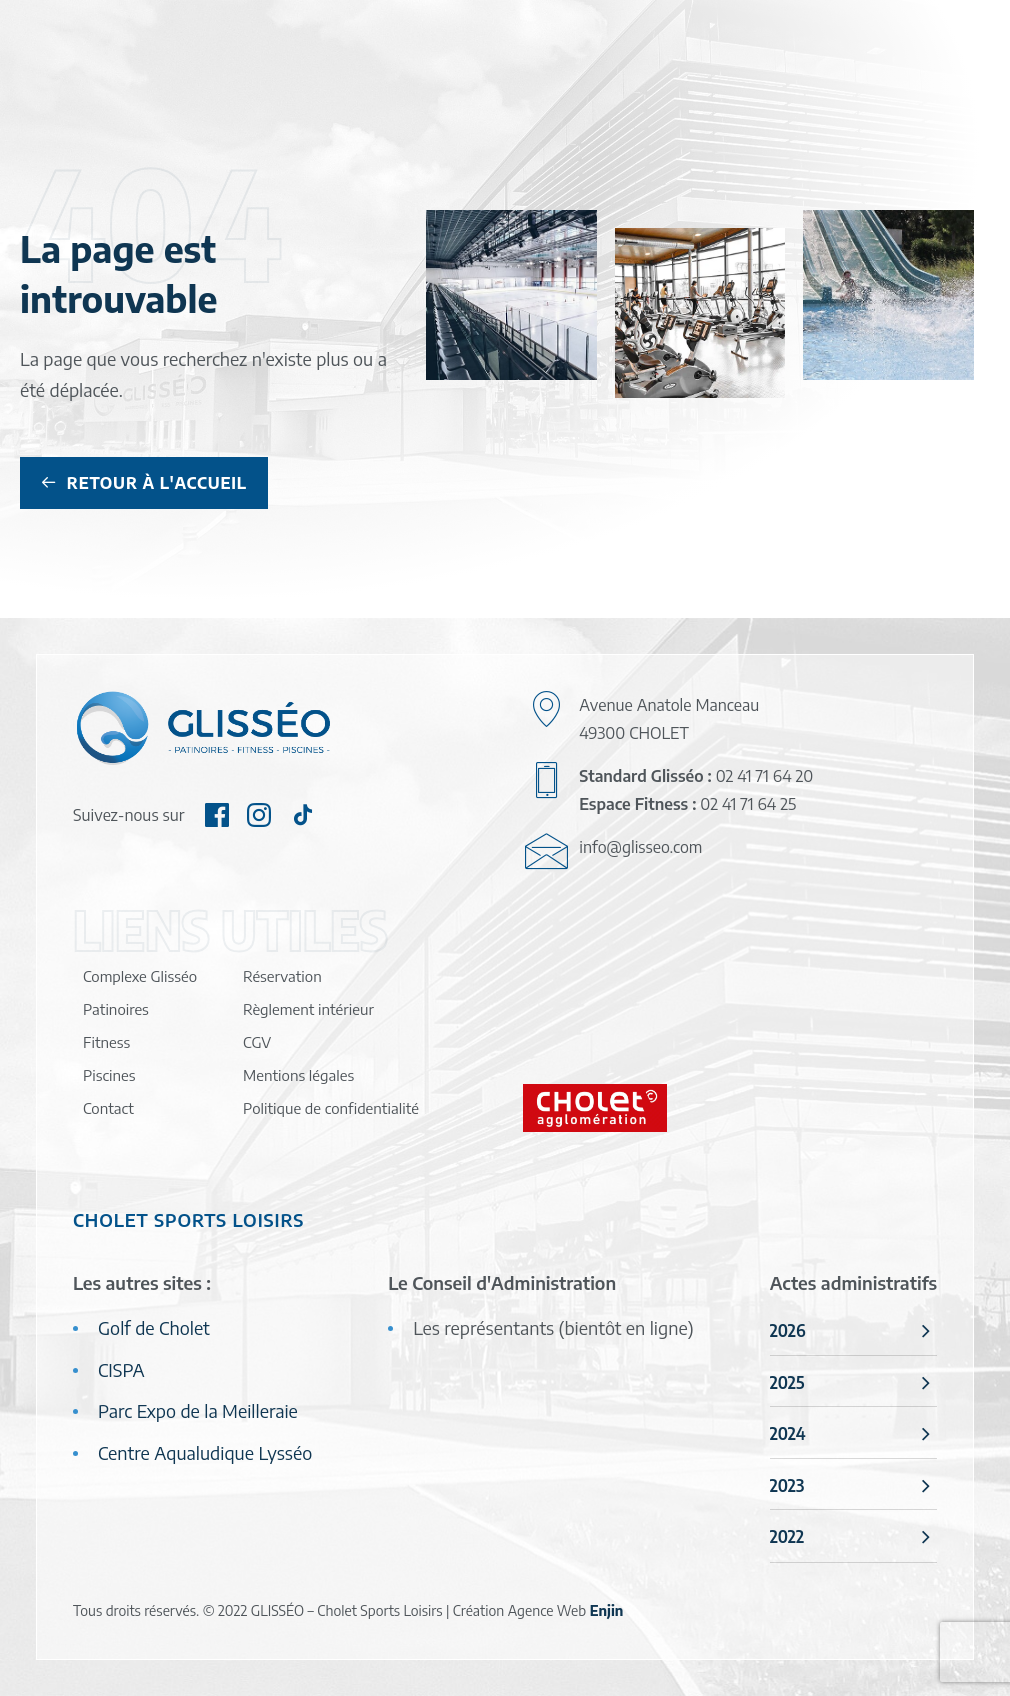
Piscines (109, 1075)
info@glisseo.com (640, 847)
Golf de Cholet (154, 1327)
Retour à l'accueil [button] (144, 483)
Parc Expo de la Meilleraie (198, 1410)
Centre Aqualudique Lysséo (205, 1452)
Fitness (106, 1042)
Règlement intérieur (308, 1009)
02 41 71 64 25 (748, 804)
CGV (257, 1042)
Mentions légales (298, 1075)
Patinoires (116, 1009)
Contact (108, 1108)
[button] (217, 819)
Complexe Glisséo (140, 976)
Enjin (607, 1610)
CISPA (121, 1369)
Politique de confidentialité (331, 1108)
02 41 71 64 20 (765, 776)
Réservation (282, 976)
